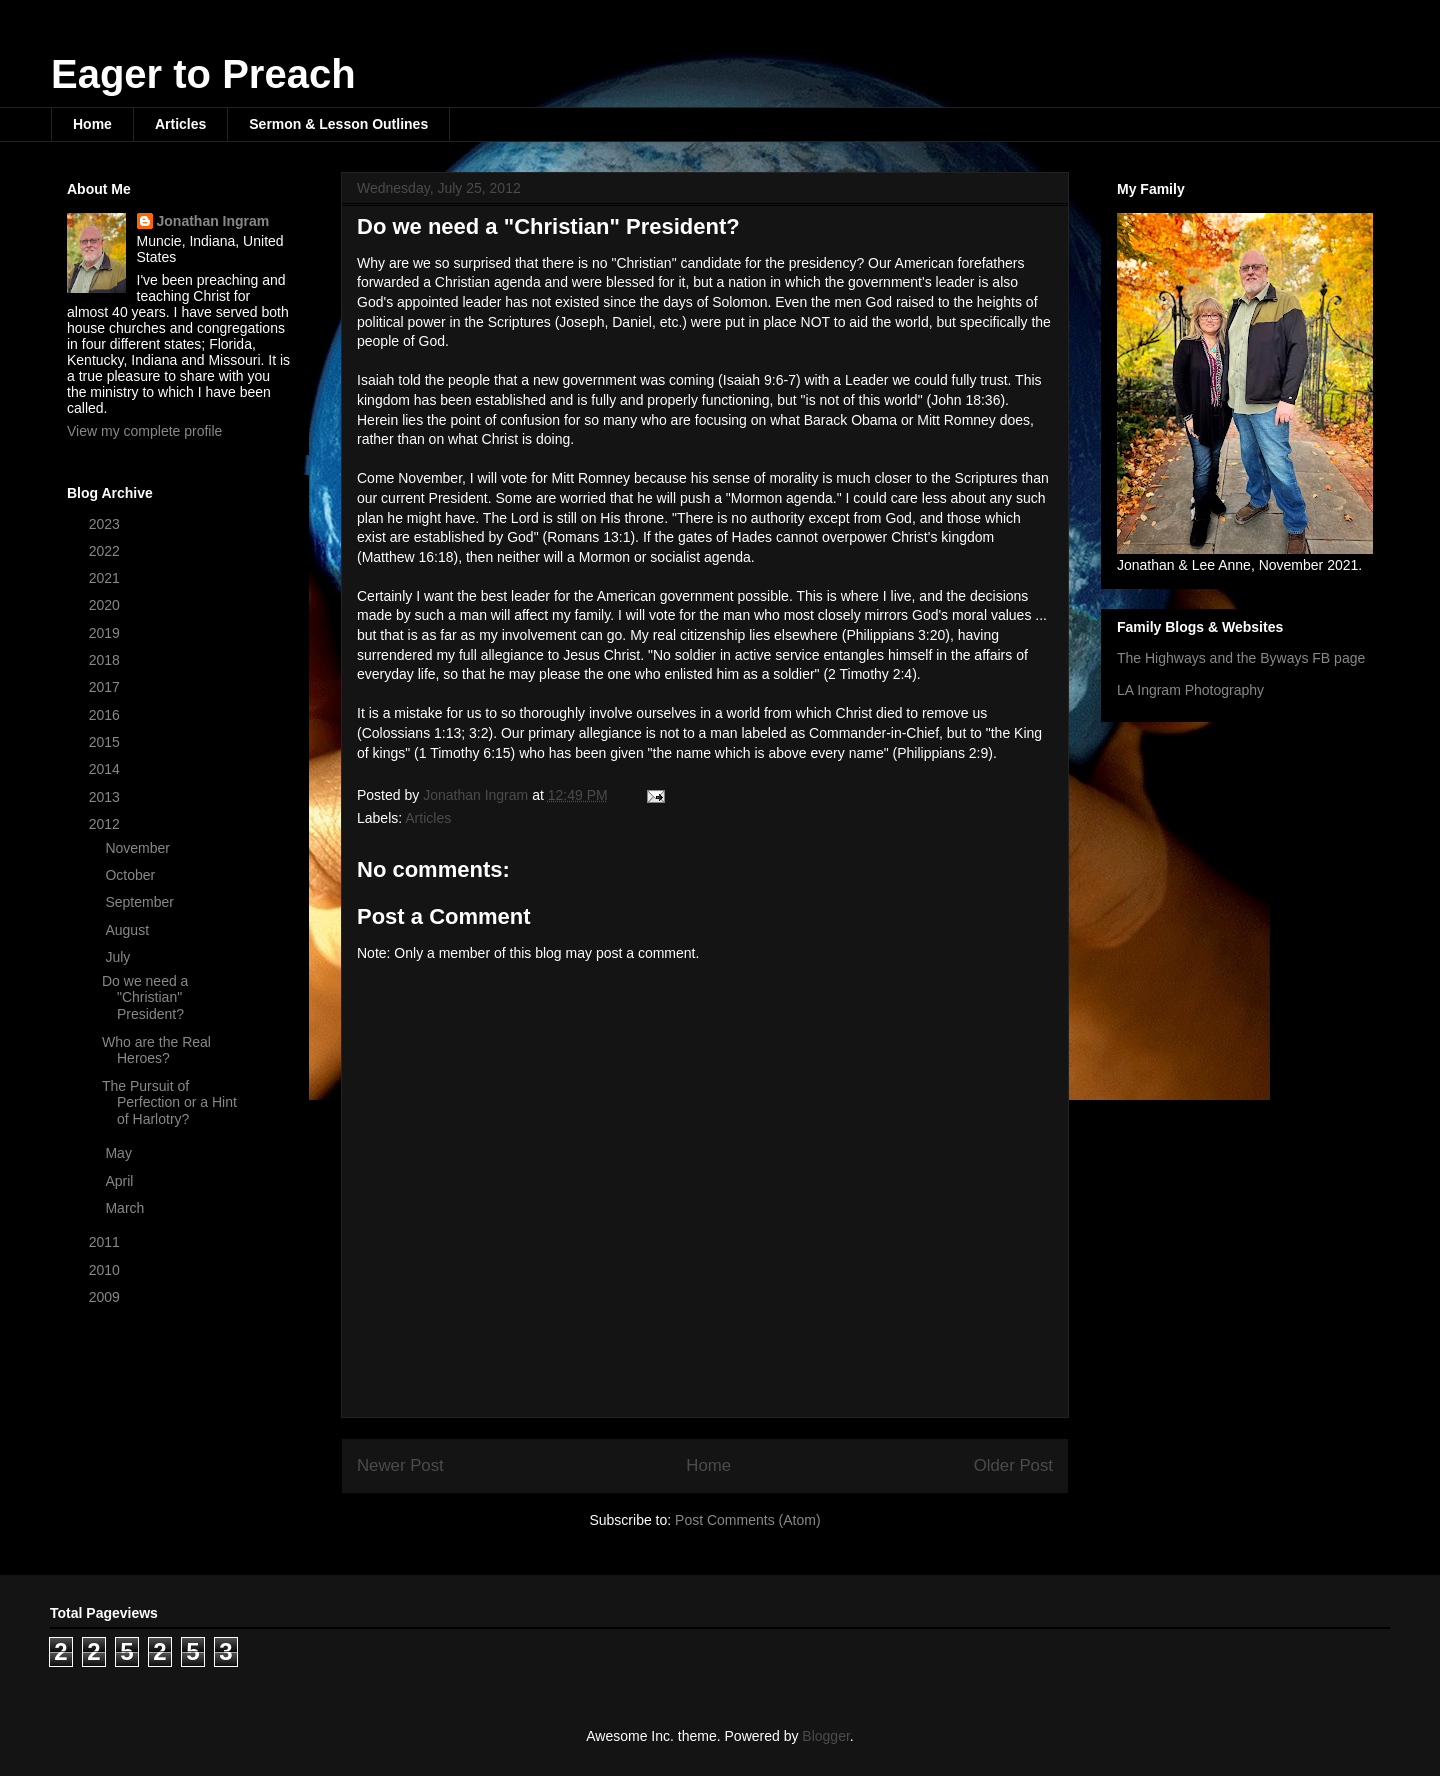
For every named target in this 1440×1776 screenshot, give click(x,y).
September (141, 902)
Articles (180, 124)
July (119, 957)
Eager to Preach (203, 74)
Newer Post (400, 1465)
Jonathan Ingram (213, 221)
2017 (106, 687)
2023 (106, 524)
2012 (106, 824)
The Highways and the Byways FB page (1241, 658)
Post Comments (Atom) (747, 1520)
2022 (106, 551)
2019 (106, 633)
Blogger (825, 1736)
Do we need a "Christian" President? (145, 998)
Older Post (1013, 1465)
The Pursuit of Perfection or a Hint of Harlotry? (169, 1103)
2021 (106, 578)
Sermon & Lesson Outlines (338, 124)
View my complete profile (144, 431)
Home (92, 124)
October (132, 875)
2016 (106, 715)
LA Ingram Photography (1190, 690)
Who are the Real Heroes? (156, 1050)
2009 (106, 1297)
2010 (106, 1270)
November (139, 848)
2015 (106, 742)
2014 (106, 769)
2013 (106, 797)
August (128, 930)
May (120, 1153)
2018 (106, 660)
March (126, 1208)
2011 (106, 1242)
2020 (106, 605)
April (121, 1181)
